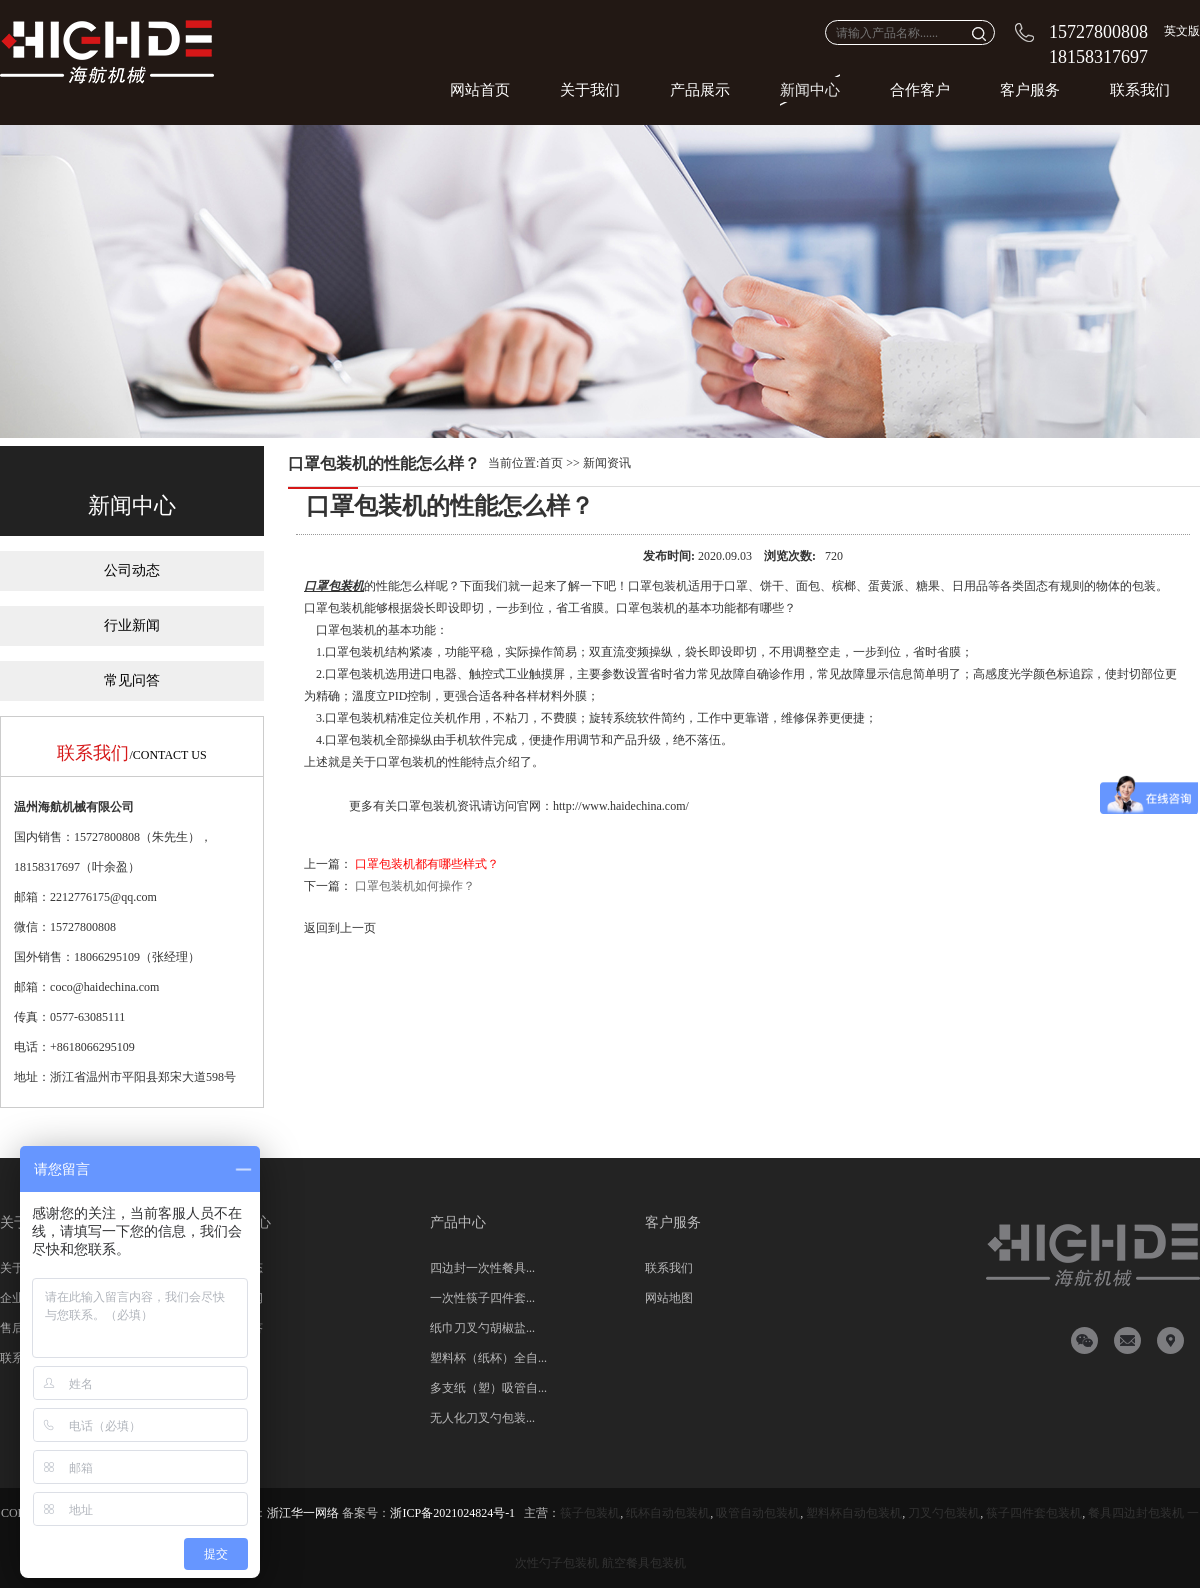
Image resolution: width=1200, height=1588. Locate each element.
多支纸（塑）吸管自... (488, 1388)
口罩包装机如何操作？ (415, 886)
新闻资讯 (607, 463)
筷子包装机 (590, 1513)
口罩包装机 (334, 586)
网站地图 (669, 1298)
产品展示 (700, 90)
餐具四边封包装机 (1136, 1513)
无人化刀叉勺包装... (482, 1418)
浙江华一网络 (303, 1513)
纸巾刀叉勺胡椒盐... (482, 1328)
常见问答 (132, 680)
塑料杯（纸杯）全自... (488, 1358)
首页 (551, 463)
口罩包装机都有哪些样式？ (427, 864)
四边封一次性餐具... (482, 1268)
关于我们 (590, 90)
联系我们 (1140, 90)
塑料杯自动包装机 (854, 1513)
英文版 (1182, 31)
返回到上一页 (340, 928)
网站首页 (480, 90)
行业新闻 (132, 625)
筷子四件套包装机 (1034, 1513)
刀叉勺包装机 (944, 1513)
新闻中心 (810, 90)
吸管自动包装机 (758, 1513)
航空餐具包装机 (644, 1563)
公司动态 (132, 570)
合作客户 (920, 90)
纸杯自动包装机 (668, 1513)
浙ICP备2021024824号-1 (452, 1513)
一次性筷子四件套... (482, 1298)
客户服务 (1030, 90)
